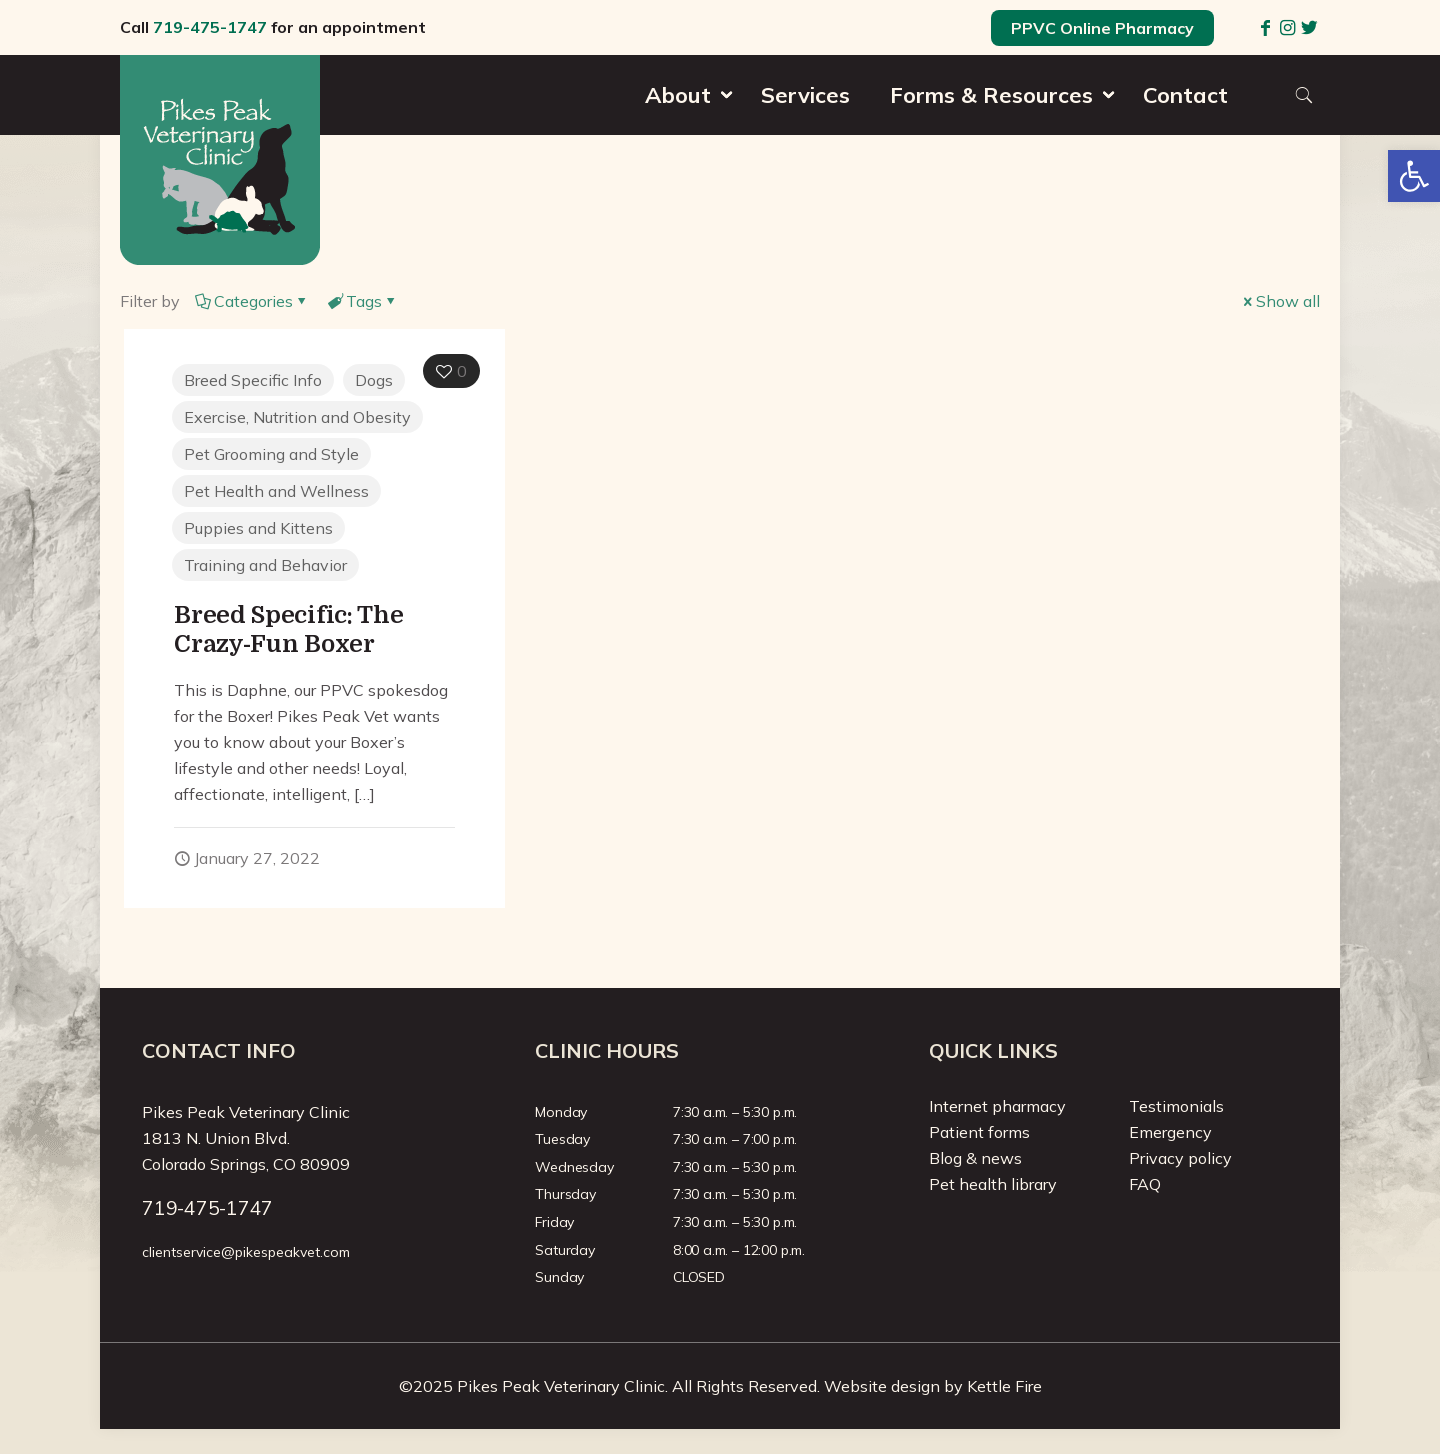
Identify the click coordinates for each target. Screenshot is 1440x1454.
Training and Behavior (265, 565)
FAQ (1145, 1184)
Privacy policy (1180, 1158)
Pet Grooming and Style (271, 454)
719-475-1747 (210, 27)
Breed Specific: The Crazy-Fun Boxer (288, 629)
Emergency (1170, 1132)
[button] (1414, 176)
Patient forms (979, 1132)
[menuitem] (683, 130)
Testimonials (1176, 1106)
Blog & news (975, 1158)
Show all (1280, 301)
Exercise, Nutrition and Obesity (297, 417)
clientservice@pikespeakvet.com (246, 1252)
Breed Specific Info (253, 380)
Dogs (374, 380)
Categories (252, 301)
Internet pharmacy (997, 1106)
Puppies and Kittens (258, 528)
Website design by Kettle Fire (933, 1386)
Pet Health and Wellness (276, 491)
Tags (362, 301)
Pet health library (993, 1184)
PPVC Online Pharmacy (1102, 28)
